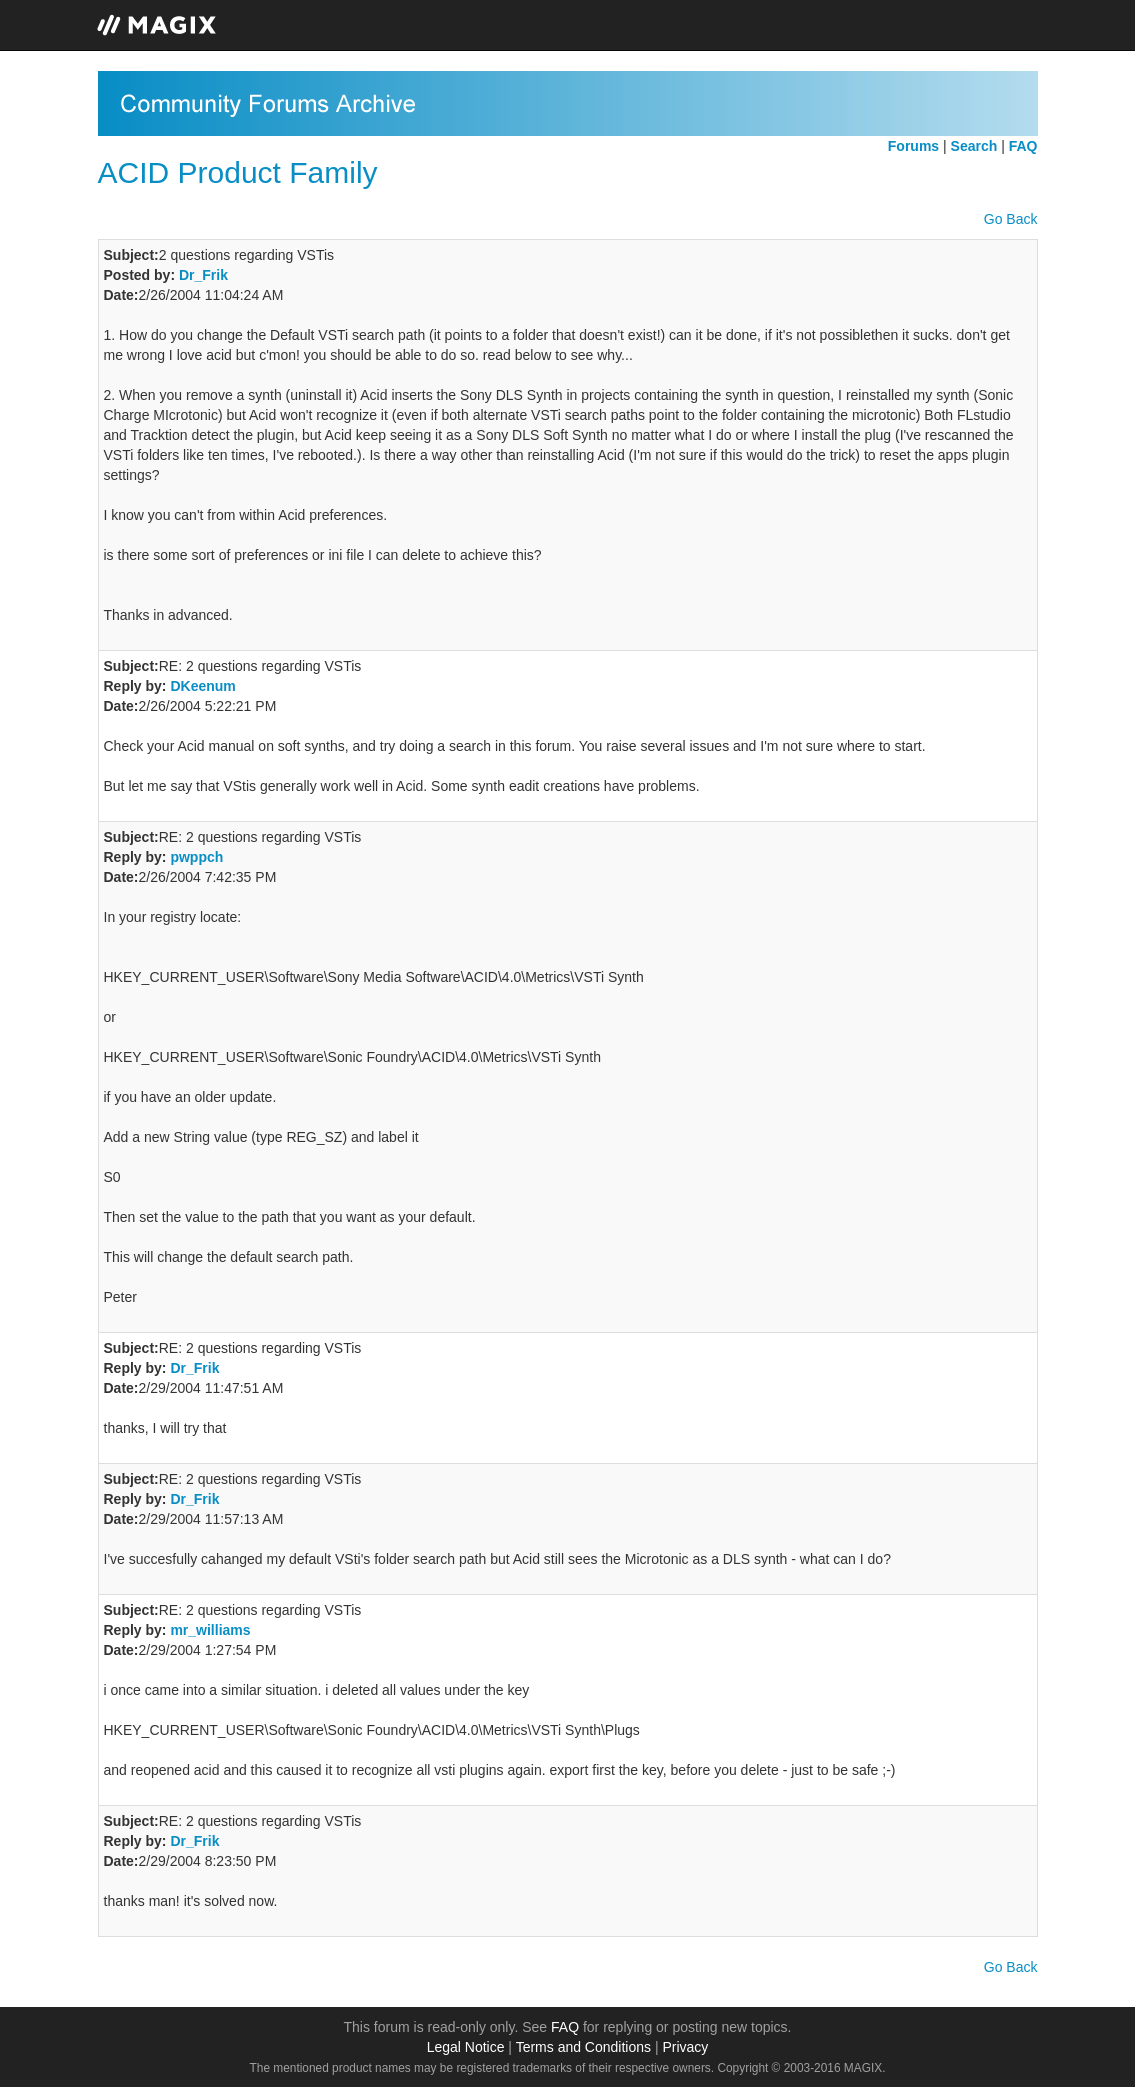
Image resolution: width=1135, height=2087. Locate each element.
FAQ (565, 2027)
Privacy (685, 2047)
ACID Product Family (238, 172)
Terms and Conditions (583, 2047)
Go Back (1011, 219)
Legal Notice (466, 2047)
